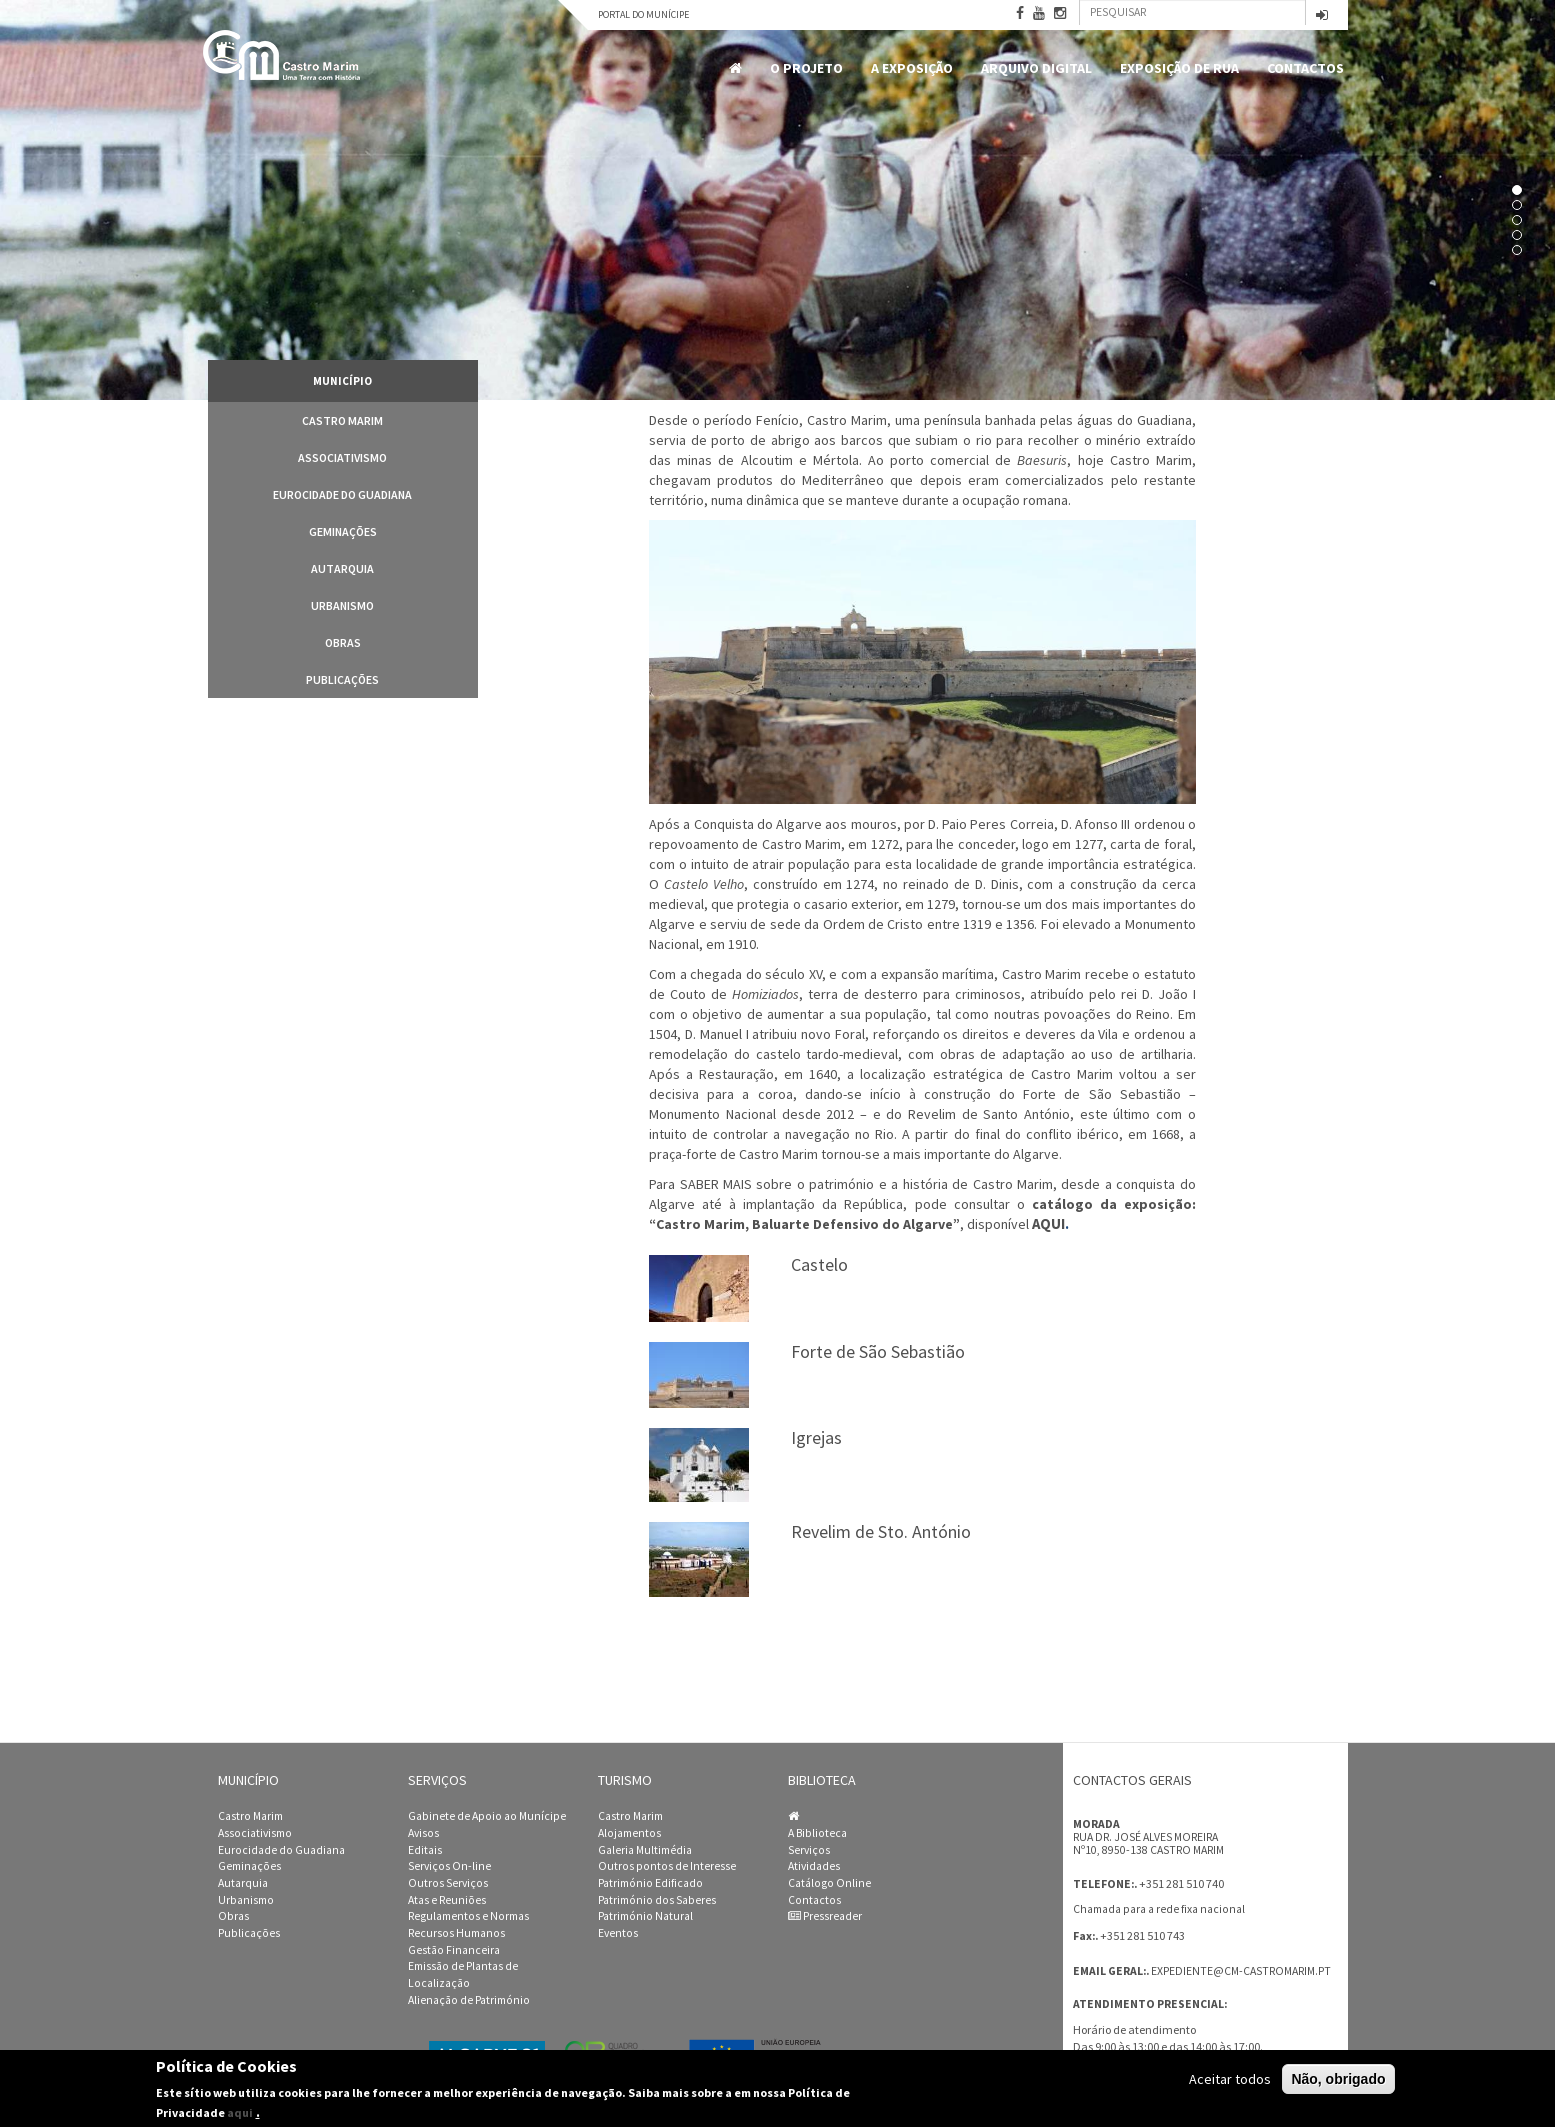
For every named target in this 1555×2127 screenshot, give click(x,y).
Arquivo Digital (1036, 68)
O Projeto (806, 68)
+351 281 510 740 (1181, 1883)
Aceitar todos (1230, 2079)
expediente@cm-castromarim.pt (1241, 1971)
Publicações (342, 679)
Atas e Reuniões (447, 1900)
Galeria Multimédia (645, 1850)
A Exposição (912, 68)
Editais (425, 1850)
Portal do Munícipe (643, 14)
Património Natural (645, 1916)
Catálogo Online (829, 1883)
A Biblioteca (817, 1833)
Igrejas (816, 1437)
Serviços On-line (449, 1866)
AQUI (1048, 1224)
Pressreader (825, 1916)
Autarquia (342, 568)
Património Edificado (650, 1883)
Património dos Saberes (657, 1900)
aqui (240, 2112)
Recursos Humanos (456, 1933)
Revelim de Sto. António (881, 1531)
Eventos (618, 1933)
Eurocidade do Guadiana (342, 494)
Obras (343, 642)
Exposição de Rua (1179, 68)
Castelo (819, 1264)
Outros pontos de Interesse (667, 1866)
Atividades (814, 1866)
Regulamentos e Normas (468, 1916)
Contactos (1305, 68)
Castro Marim (342, 420)
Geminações (343, 531)
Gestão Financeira (454, 1950)
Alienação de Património (469, 2000)
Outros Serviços (448, 1883)
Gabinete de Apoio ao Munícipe (487, 1816)
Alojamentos (629, 1833)
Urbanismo (342, 605)
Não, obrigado (1338, 2079)
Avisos (423, 1833)
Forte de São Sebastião (878, 1351)
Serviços (809, 1850)
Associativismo (342, 457)
